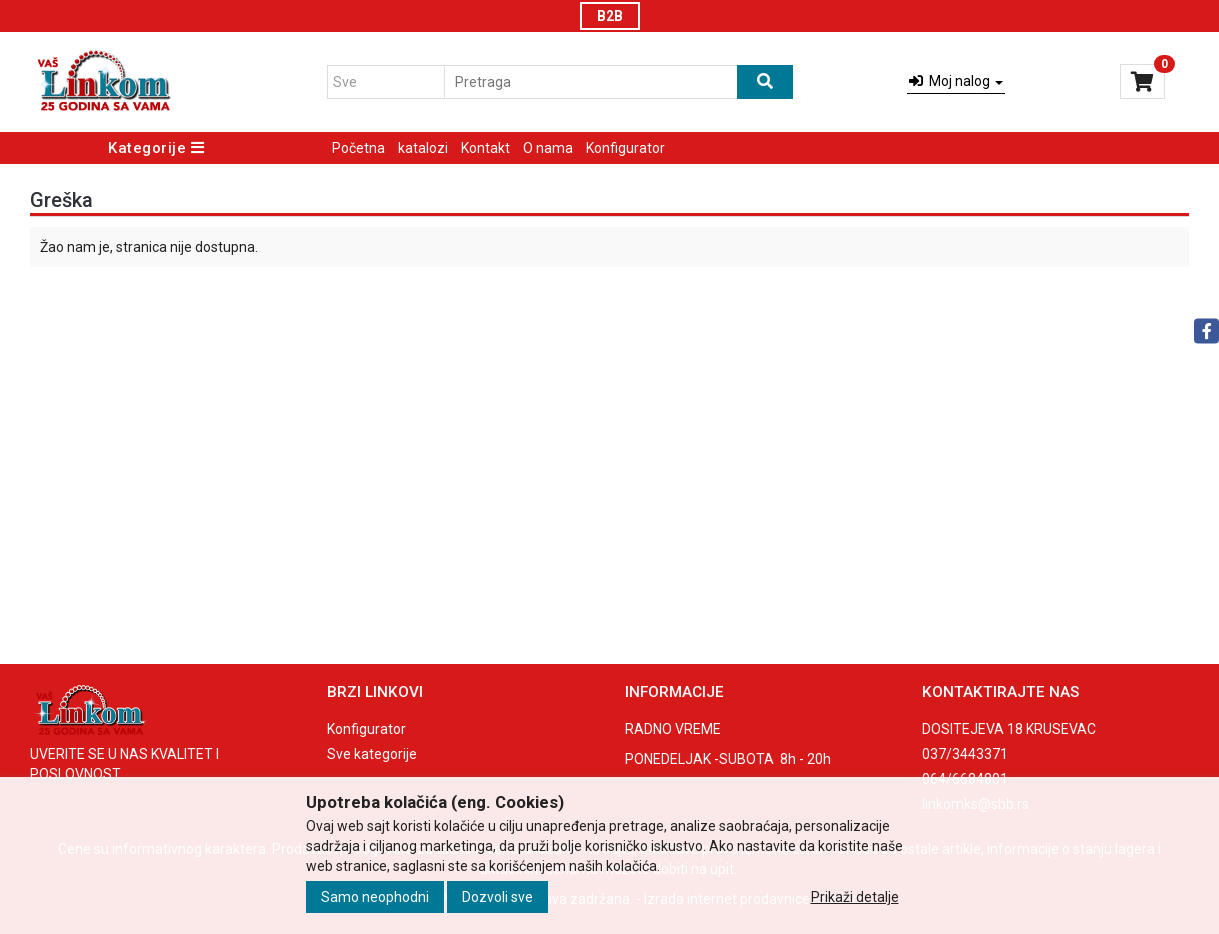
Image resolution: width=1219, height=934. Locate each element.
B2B (610, 16)
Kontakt (485, 148)
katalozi (423, 148)
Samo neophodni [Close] (375, 897)
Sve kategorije (372, 754)
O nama (548, 148)
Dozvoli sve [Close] (497, 897)
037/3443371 (965, 754)
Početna (358, 148)
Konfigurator (625, 148)
